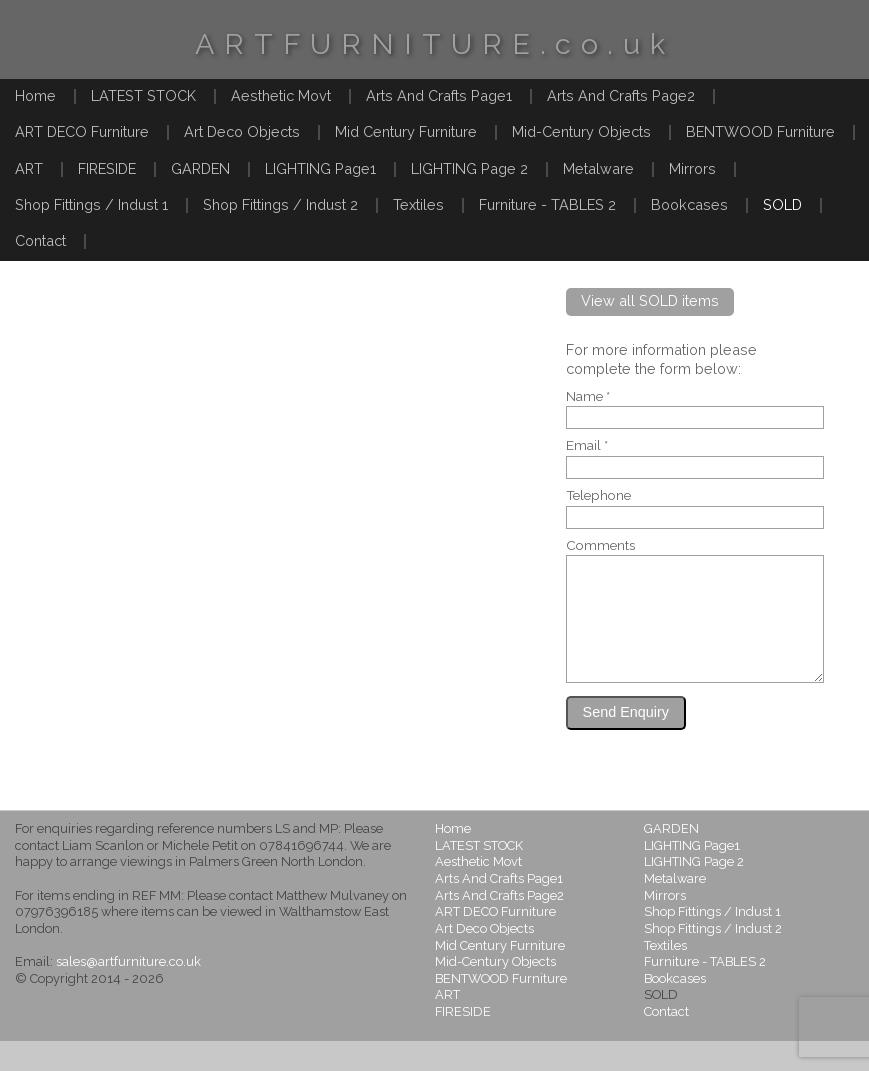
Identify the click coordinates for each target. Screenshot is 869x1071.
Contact (40, 240)
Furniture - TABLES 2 (547, 204)
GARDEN (200, 168)
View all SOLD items (650, 300)
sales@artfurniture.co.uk (128, 991)
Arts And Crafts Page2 (621, 95)
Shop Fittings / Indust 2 (280, 204)
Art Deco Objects (242, 131)
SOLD (782, 204)
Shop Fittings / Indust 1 (91, 204)
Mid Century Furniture (406, 131)
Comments (600, 546)
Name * (588, 397)
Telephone (598, 496)
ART (29, 168)
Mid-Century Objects (581, 131)
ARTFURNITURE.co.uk (435, 44)
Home (35, 95)
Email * (587, 446)
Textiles (418, 204)
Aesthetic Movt (281, 95)
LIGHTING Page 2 (469, 168)
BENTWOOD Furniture (760, 131)
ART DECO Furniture (82, 131)
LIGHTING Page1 (320, 168)
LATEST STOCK (143, 95)
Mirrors (692, 168)
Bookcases (689, 204)
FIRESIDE (107, 168)
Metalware (598, 168)
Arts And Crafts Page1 (439, 95)
